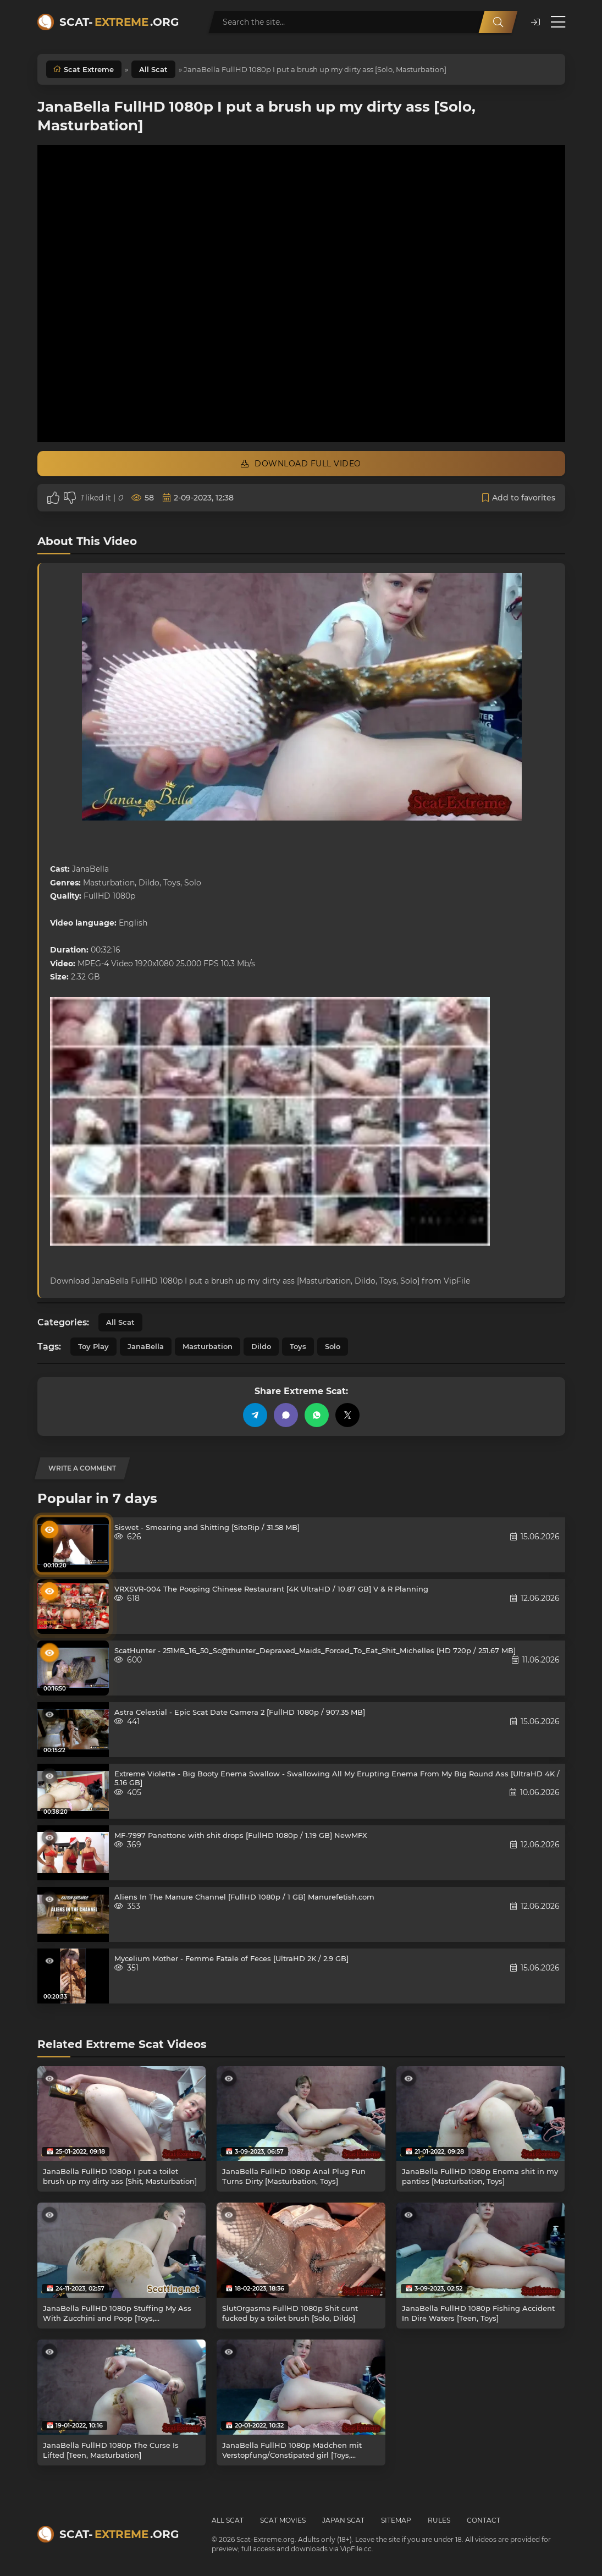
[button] (535, 22)
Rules (439, 2520)
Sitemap (396, 2520)
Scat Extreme (89, 69)
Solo (332, 1346)
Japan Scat (343, 2520)
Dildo (261, 1346)
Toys (298, 1346)
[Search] (498, 22)
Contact (483, 2520)
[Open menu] (558, 22)
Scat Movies (283, 2520)
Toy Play (93, 1346)
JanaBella (146, 1346)
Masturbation (208, 1346)
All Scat (153, 69)
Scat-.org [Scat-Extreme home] (119, 22)
